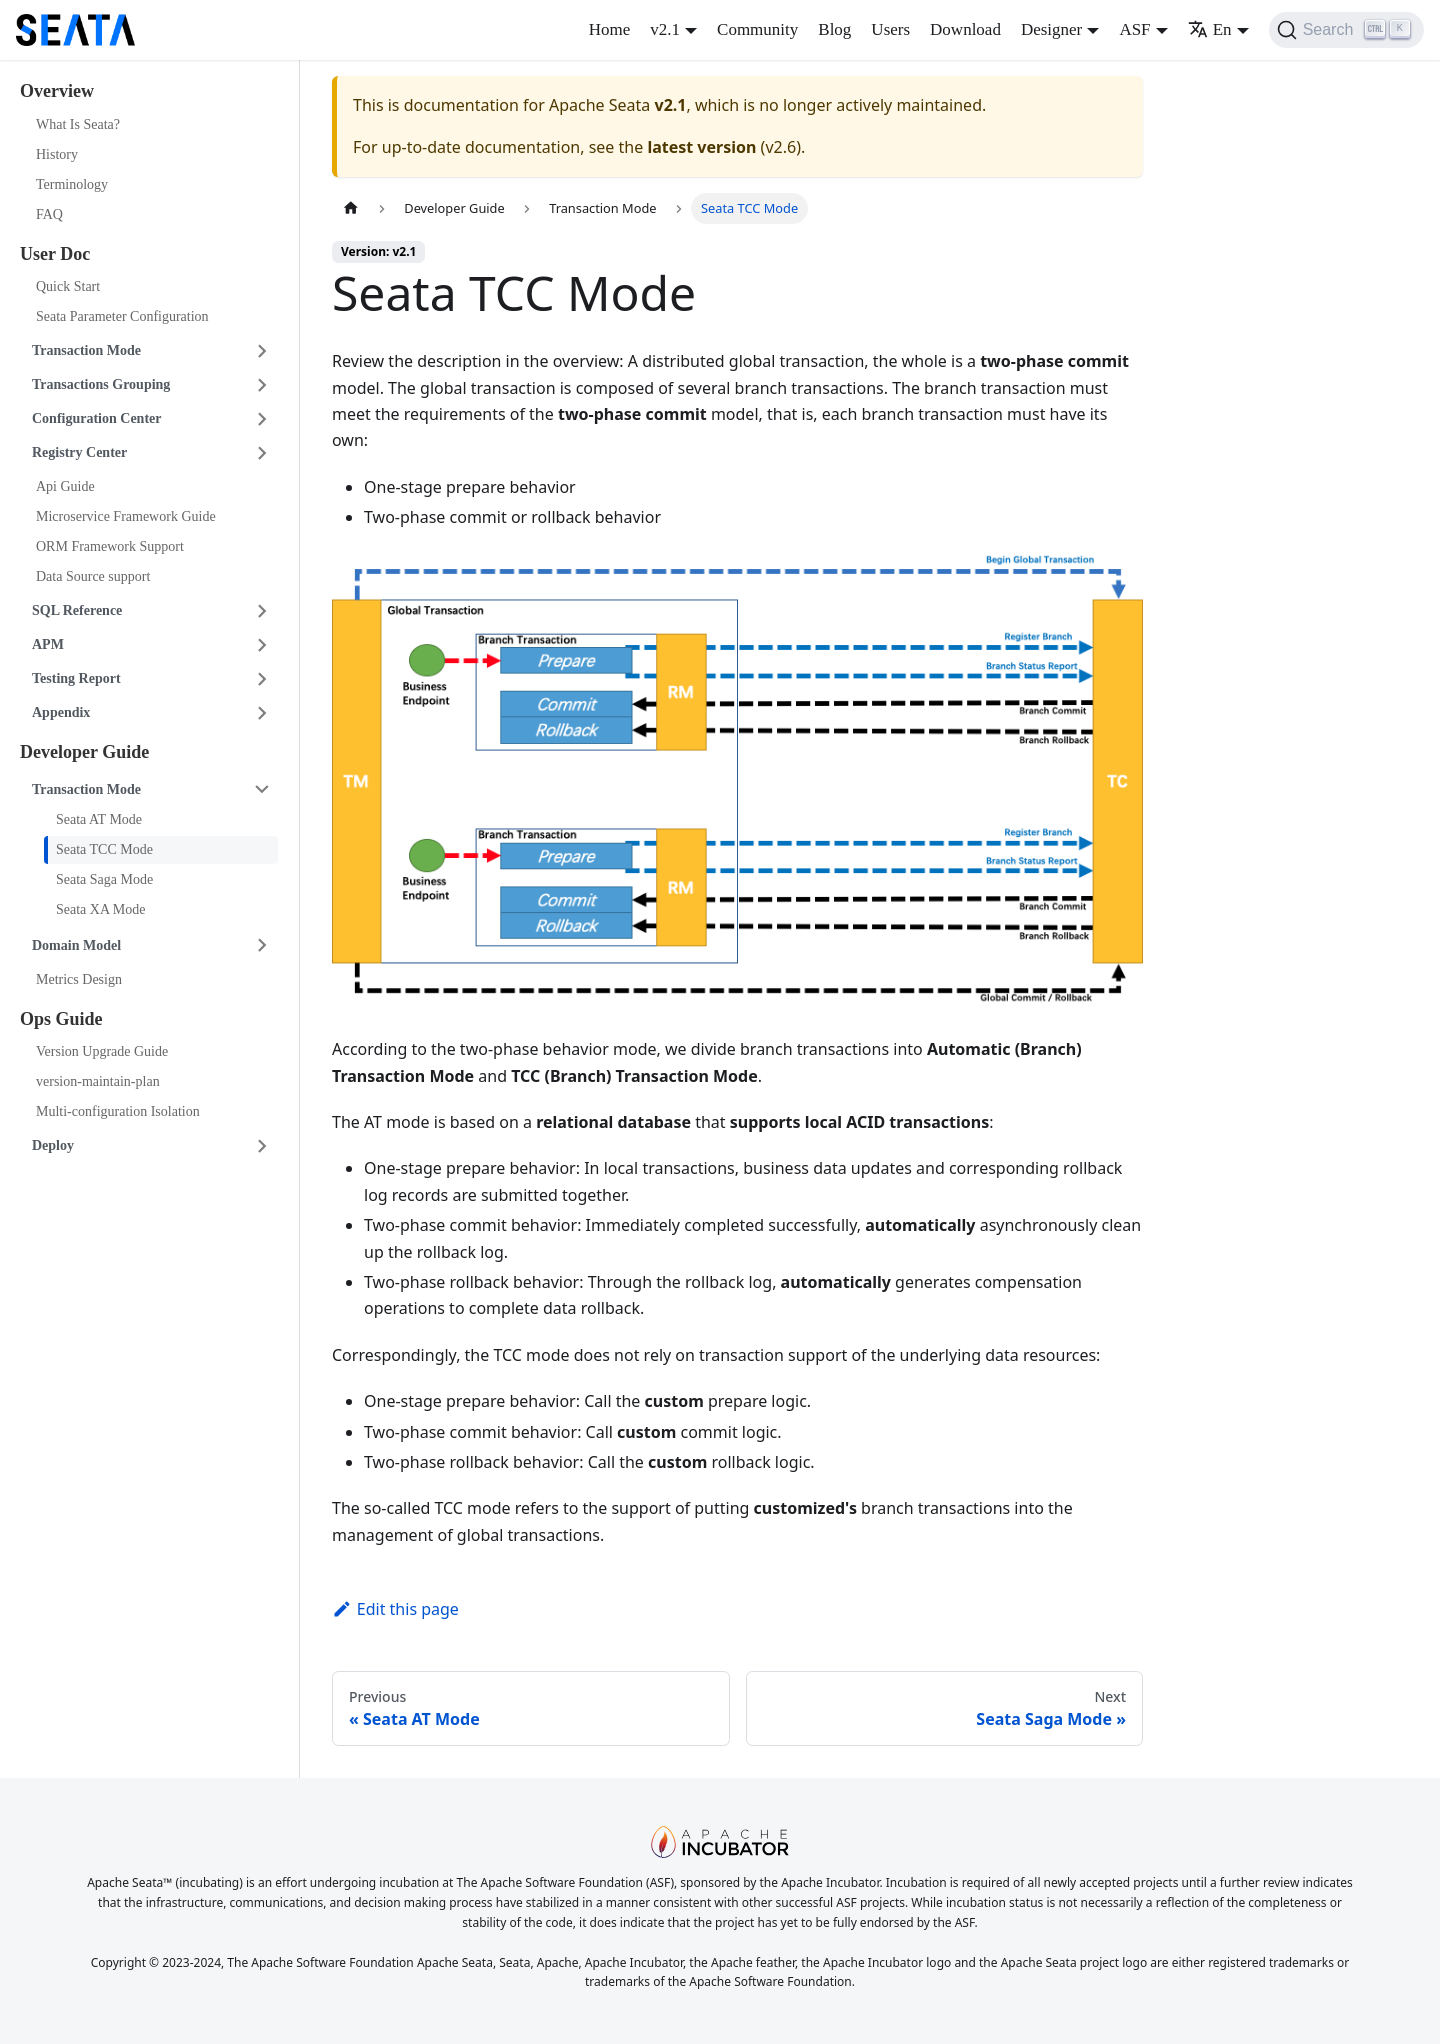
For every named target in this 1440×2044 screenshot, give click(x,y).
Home (610, 29)
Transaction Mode (86, 350)
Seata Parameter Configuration (122, 316)
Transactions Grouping (101, 384)
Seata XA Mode (100, 909)
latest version (701, 147)
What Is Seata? (78, 124)
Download (965, 29)
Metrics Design (79, 979)
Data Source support (93, 576)
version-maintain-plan (98, 1081)
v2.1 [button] (665, 29)
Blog (834, 29)
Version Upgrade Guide (102, 1051)
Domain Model (76, 945)
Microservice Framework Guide (126, 516)
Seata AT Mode (99, 819)
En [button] (1210, 29)
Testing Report (76, 678)
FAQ (49, 214)
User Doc (55, 254)
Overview (57, 91)
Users (890, 29)
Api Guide (65, 486)
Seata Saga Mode (104, 879)
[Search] (1346, 30)
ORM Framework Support (110, 546)
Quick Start (68, 286)
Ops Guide (61, 1019)
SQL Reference (77, 610)
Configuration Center (97, 418)
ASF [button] (1134, 29)
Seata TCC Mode (104, 849)
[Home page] (351, 208)
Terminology (72, 184)
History (57, 154)
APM (48, 644)
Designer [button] (1051, 29)
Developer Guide (84, 752)
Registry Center (79, 452)
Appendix (61, 712)
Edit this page (395, 1609)
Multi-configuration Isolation (118, 1111)
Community (757, 29)
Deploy (53, 1145)
